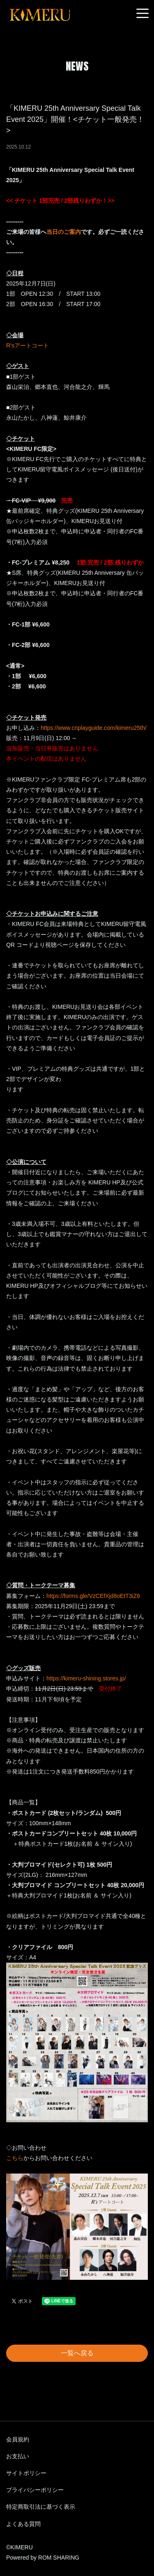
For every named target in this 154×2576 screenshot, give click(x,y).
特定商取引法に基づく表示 (40, 2506)
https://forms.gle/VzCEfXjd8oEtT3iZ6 (93, 1596)
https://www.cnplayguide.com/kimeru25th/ (94, 728)
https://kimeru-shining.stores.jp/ (86, 1678)
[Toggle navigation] (142, 14)
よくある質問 (23, 2524)
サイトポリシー (26, 2473)
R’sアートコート (27, 345)
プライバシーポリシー (35, 2490)
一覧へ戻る (77, 2353)
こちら (14, 2158)
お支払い (17, 2456)
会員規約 (17, 2439)
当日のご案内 (63, 232)
